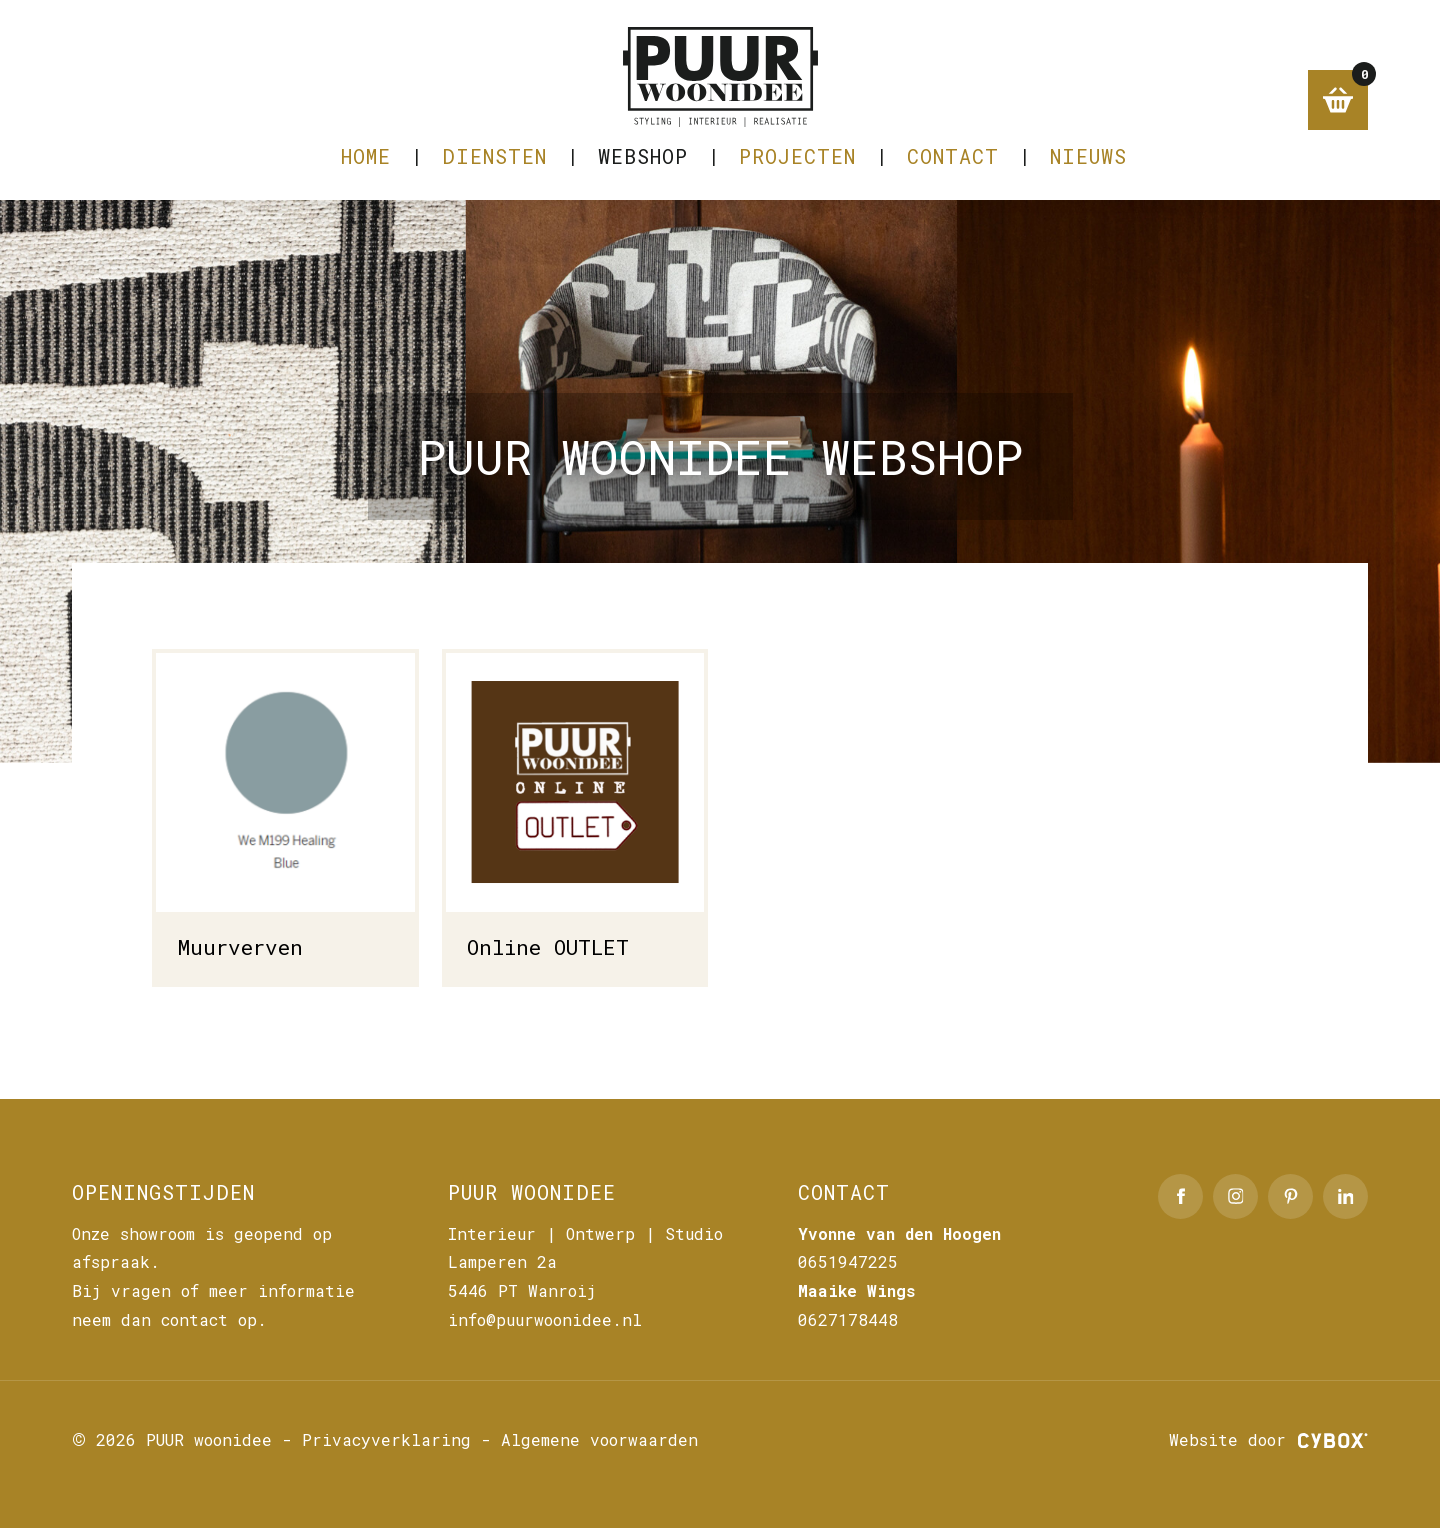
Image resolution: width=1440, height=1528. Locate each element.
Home (366, 156)
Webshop (643, 156)
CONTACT (953, 156)
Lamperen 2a (502, 1261)
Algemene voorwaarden (599, 1439)
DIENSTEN (494, 156)
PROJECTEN (797, 156)
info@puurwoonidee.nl (545, 1319)
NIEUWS (1088, 156)
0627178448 (848, 1319)
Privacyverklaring (386, 1439)
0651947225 (848, 1261)
